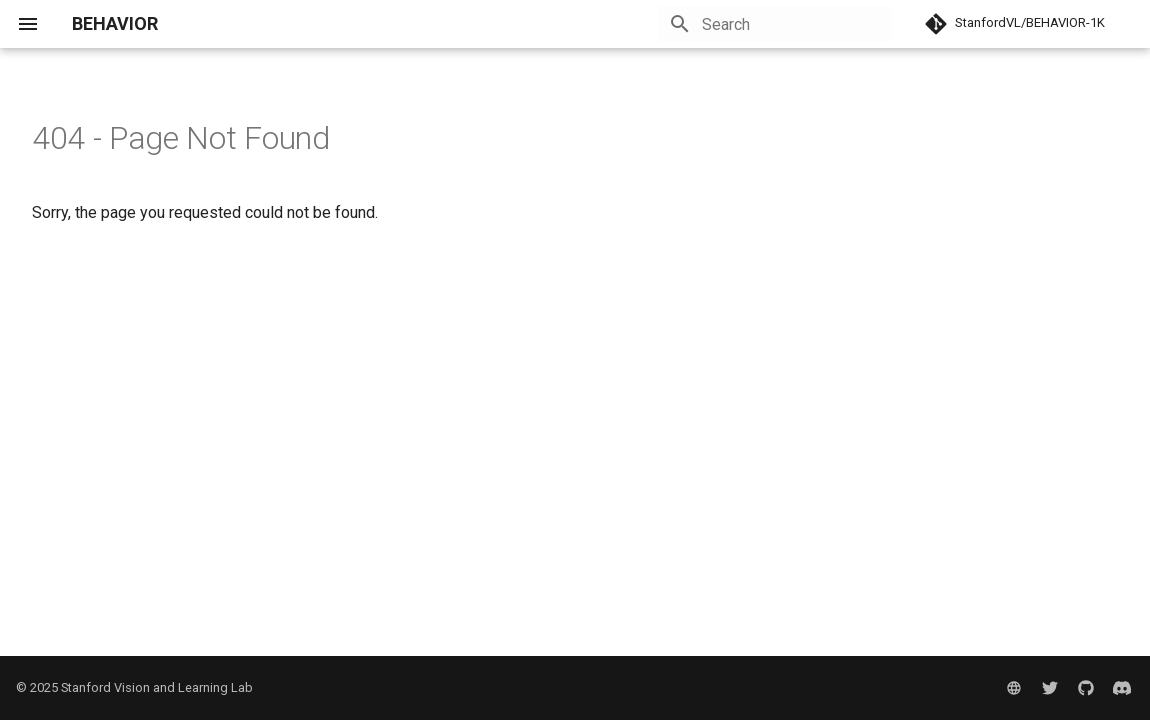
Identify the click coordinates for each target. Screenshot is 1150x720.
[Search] (775, 24)
